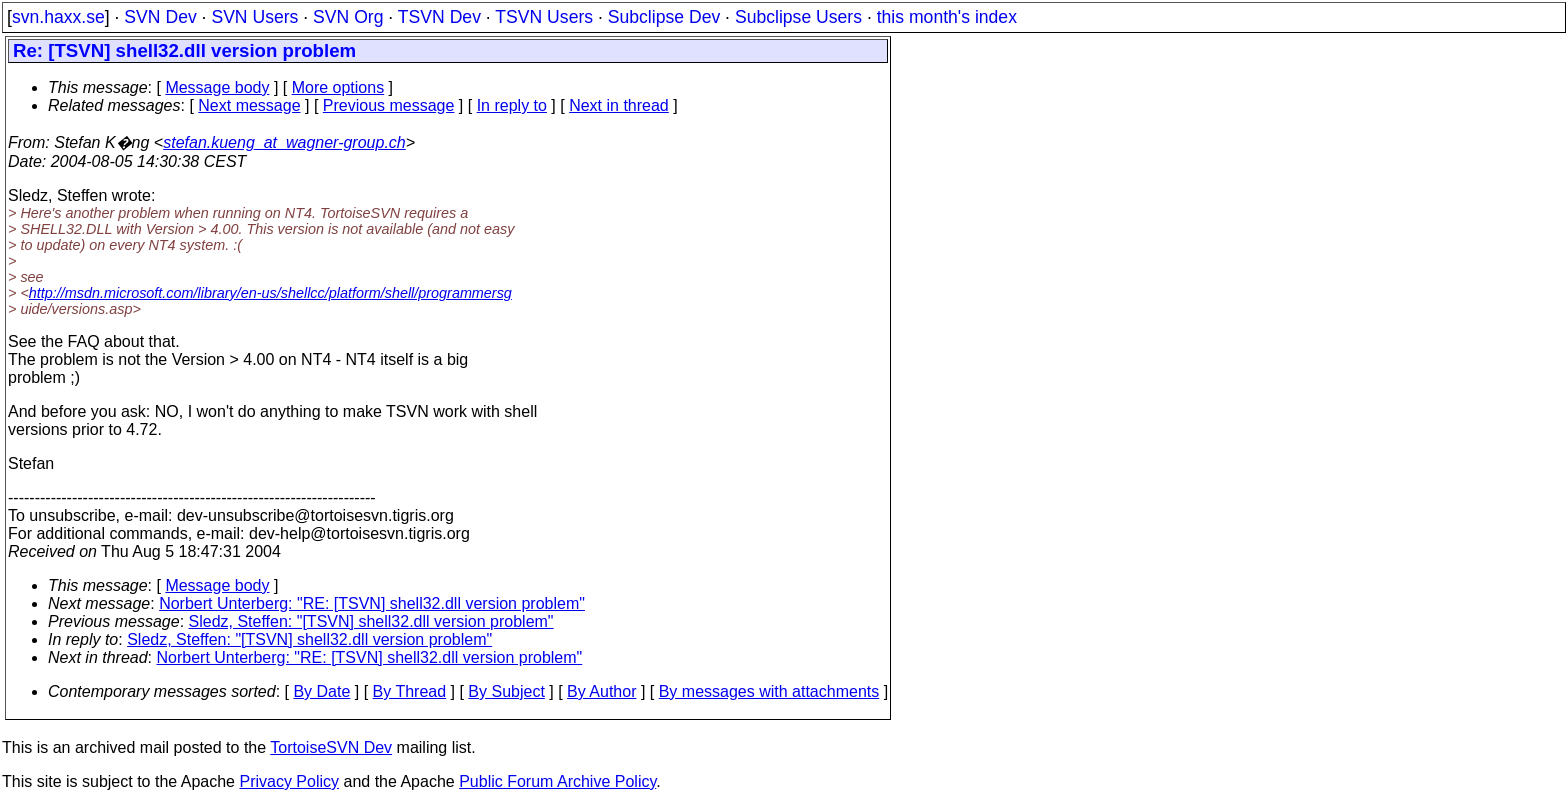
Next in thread (619, 105)
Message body (217, 87)
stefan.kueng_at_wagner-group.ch (284, 142)
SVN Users (254, 17)
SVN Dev (160, 17)
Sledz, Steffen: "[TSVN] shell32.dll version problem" (371, 621)
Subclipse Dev (664, 17)
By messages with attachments (769, 691)
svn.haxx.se (58, 17)
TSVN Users (544, 17)
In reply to (512, 105)
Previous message (389, 105)
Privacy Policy (289, 781)
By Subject (506, 691)
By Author (601, 691)
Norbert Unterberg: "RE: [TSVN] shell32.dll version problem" (372, 603)
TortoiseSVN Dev (331, 747)
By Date (321, 691)
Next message (249, 105)
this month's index (947, 17)
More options (338, 87)
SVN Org (348, 17)
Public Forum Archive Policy (557, 781)
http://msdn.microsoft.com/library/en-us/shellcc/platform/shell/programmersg (270, 293)
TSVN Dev (439, 17)
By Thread (410, 691)
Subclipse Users (798, 17)
